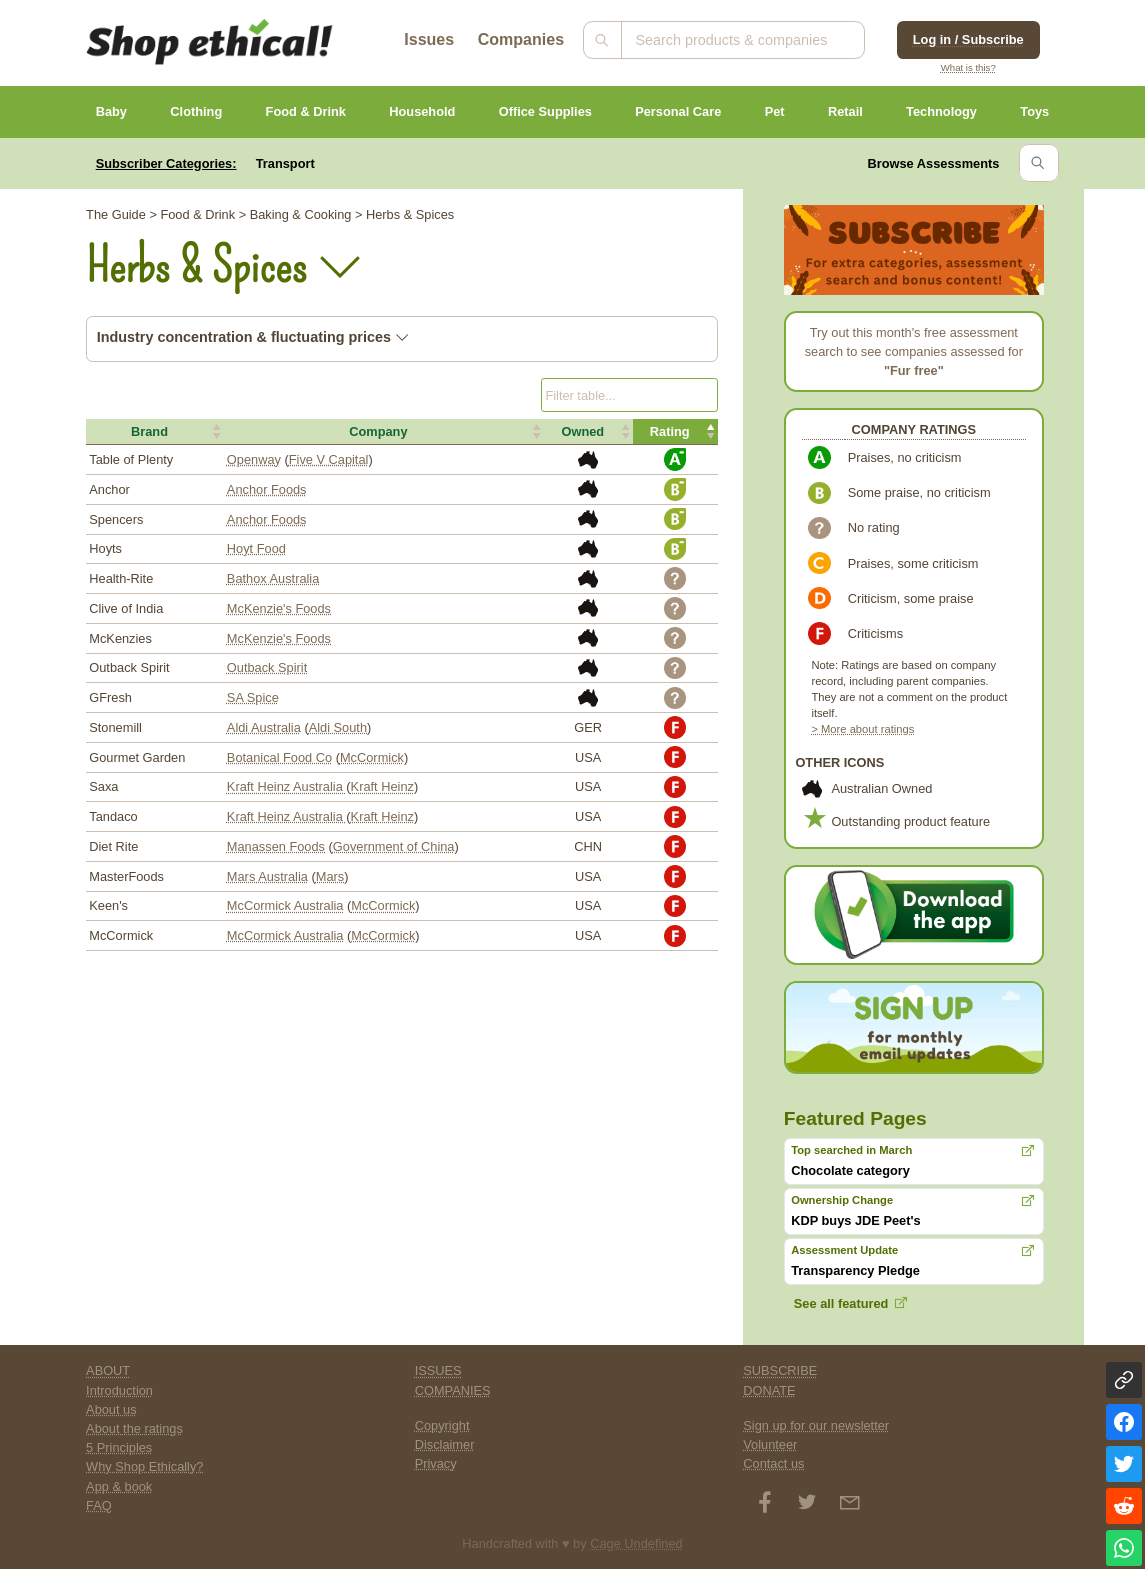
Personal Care (678, 111)
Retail (845, 111)
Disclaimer (445, 1444)
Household (422, 111)
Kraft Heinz (382, 786)
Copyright (442, 1425)
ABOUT (108, 1370)
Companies (521, 39)
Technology (941, 111)
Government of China (394, 846)
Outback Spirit (267, 667)
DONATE (769, 1390)
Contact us (773, 1463)
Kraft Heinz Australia (287, 786)
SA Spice (253, 697)
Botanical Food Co (279, 757)
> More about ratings (862, 729)
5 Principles (119, 1447)
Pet (775, 111)
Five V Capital (329, 459)
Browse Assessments (934, 163)
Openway (254, 459)
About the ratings (134, 1428)
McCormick (372, 757)
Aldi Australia (264, 727)
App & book (119, 1486)
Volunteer (770, 1444)
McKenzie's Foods (279, 608)
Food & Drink (306, 111)
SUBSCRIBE (780, 1370)
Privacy (436, 1463)
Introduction (119, 1390)
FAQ (99, 1505)
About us (111, 1409)
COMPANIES (453, 1390)
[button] (155, 432)
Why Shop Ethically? (144, 1466)
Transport (285, 163)
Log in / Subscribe (968, 39)
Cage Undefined (636, 1543)
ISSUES (438, 1370)
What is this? (968, 67)
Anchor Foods (267, 489)
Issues (429, 39)
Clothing (196, 111)
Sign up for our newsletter (816, 1425)
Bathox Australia (273, 578)
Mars (330, 876)
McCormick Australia (285, 905)
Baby (111, 111)
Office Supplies (545, 111)
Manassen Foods (276, 846)
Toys (1034, 111)
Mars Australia (267, 876)
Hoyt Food (256, 548)
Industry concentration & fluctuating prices (253, 337)
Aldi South (338, 727)
